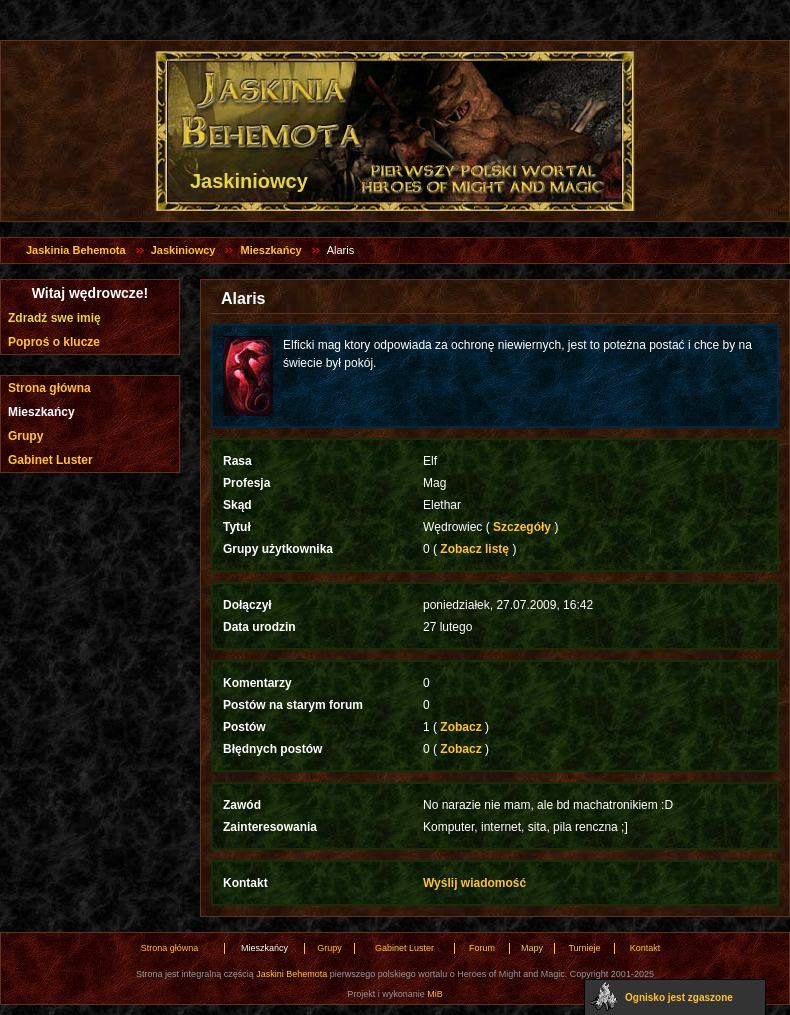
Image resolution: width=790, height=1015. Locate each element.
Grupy (25, 436)
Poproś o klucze (54, 342)
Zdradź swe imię (54, 318)
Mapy (532, 948)
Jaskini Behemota (291, 974)
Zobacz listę (474, 549)
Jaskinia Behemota (76, 250)
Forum (482, 948)
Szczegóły (522, 527)
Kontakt (645, 948)
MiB (435, 994)
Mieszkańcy (270, 250)
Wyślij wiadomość (474, 883)
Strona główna (49, 388)
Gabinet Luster (50, 460)
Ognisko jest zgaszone (679, 997)
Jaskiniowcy (183, 250)
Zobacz (461, 727)
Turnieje (584, 948)
